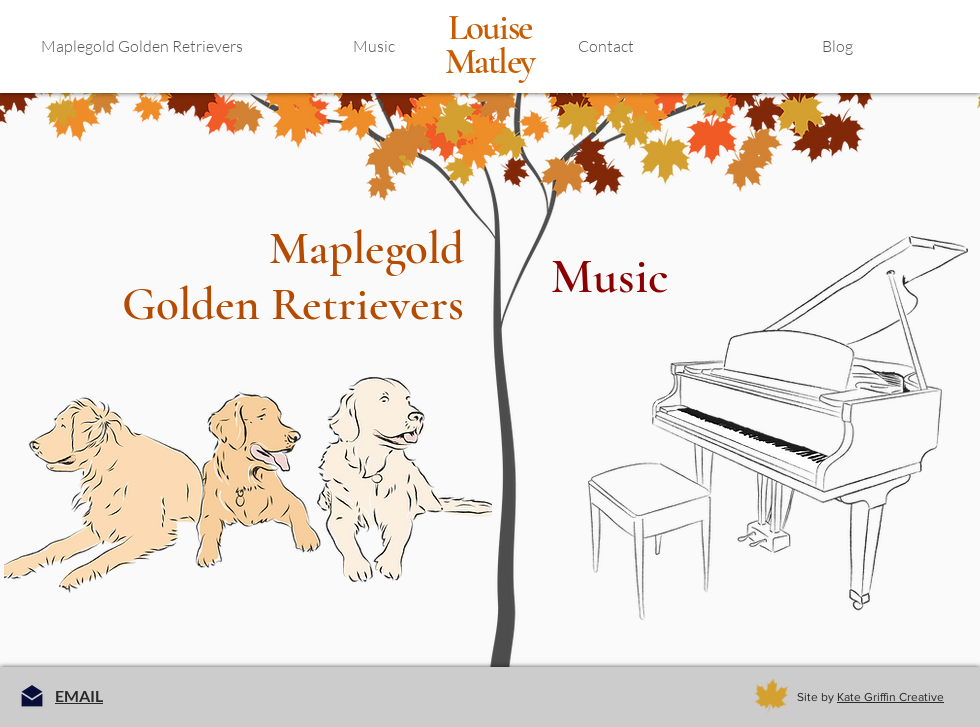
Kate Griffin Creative (890, 697)
